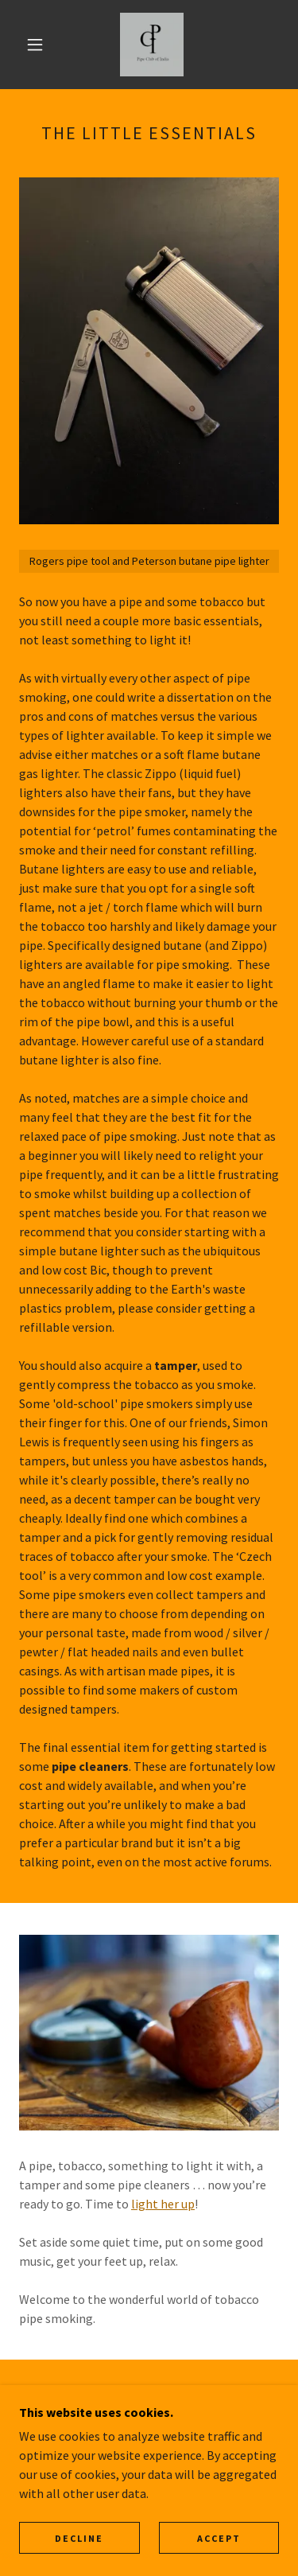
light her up (163, 2204)
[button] (35, 44)
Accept (219, 2538)
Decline (79, 2538)
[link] (152, 44)
